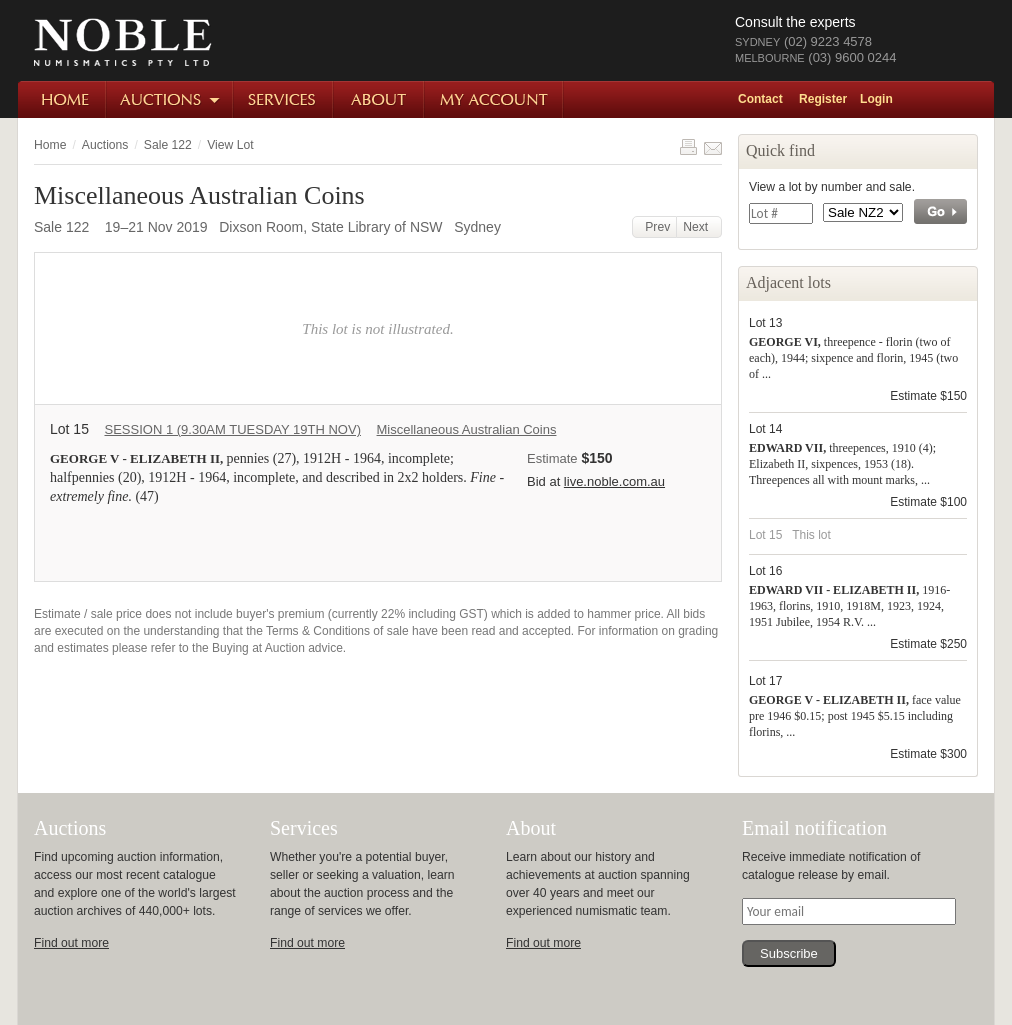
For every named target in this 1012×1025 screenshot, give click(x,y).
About (379, 99)
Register (823, 99)
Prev (655, 227)
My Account (494, 99)
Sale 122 (168, 145)
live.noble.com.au (614, 481)
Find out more (71, 943)
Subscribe (789, 953)
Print (688, 147)
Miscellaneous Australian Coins (467, 429)
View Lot (230, 145)
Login (876, 99)
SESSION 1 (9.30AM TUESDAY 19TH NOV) (232, 429)
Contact (760, 99)
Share (713, 147)
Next (699, 227)
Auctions (170, 99)
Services (284, 99)
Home (62, 99)
